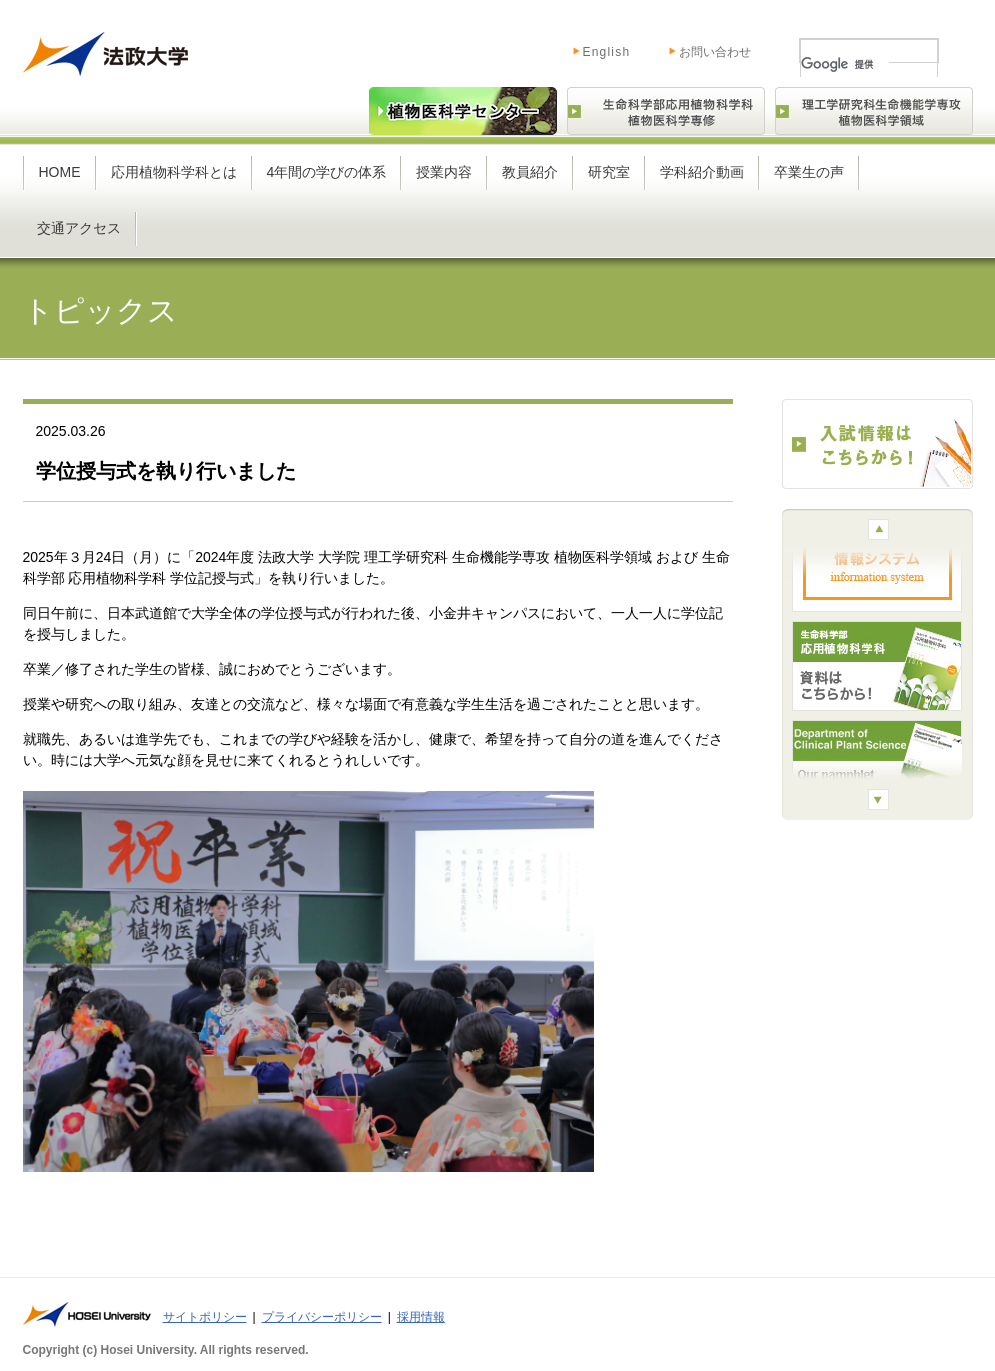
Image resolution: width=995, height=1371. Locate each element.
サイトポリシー (205, 1317)
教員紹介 (530, 172)
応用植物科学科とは (174, 172)
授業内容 (444, 172)
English (586, 48)
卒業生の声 (809, 172)
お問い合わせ (715, 52)
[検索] (845, 64)
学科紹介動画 (702, 172)
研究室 (609, 172)
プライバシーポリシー (322, 1317)
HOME (60, 172)
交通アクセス (79, 228)
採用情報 (421, 1317)
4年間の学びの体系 (327, 172)
